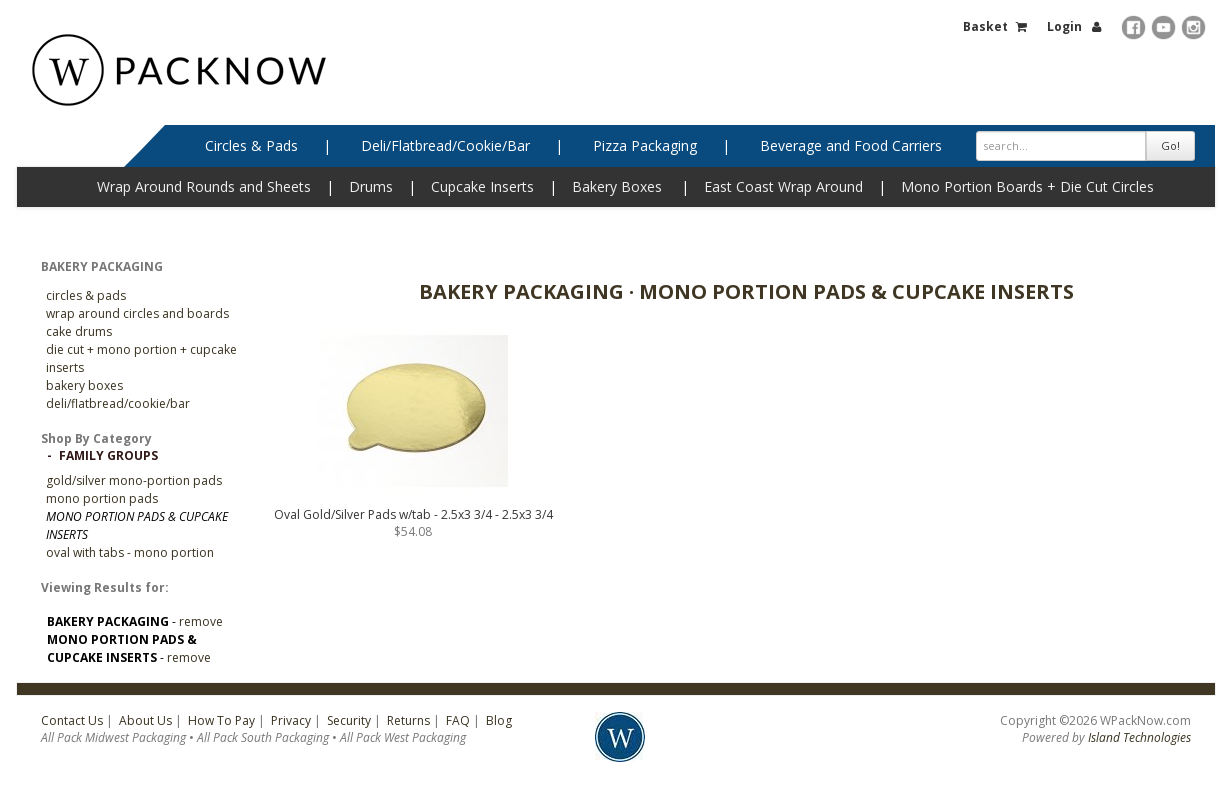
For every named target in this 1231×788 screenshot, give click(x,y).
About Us (145, 720)
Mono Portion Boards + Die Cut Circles (1027, 186)
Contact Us (72, 720)
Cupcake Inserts (482, 186)
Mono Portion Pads (102, 498)
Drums (371, 186)
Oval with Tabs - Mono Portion (130, 552)
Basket (985, 26)
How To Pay (221, 720)
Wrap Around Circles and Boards (137, 313)
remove (201, 621)
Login (1064, 26)
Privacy (291, 720)
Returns (408, 720)
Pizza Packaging (645, 145)
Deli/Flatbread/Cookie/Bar (445, 145)
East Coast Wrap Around (783, 186)
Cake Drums (79, 331)
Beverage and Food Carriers (851, 145)
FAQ (458, 720)
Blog (499, 720)
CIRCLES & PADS (86, 295)
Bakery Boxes (617, 186)
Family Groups (108, 455)
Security (349, 720)
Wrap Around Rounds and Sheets (204, 186)
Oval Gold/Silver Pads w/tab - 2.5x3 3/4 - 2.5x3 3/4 (413, 514)
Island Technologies (1139, 737)
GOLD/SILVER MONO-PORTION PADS (134, 480)
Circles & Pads (251, 145)
